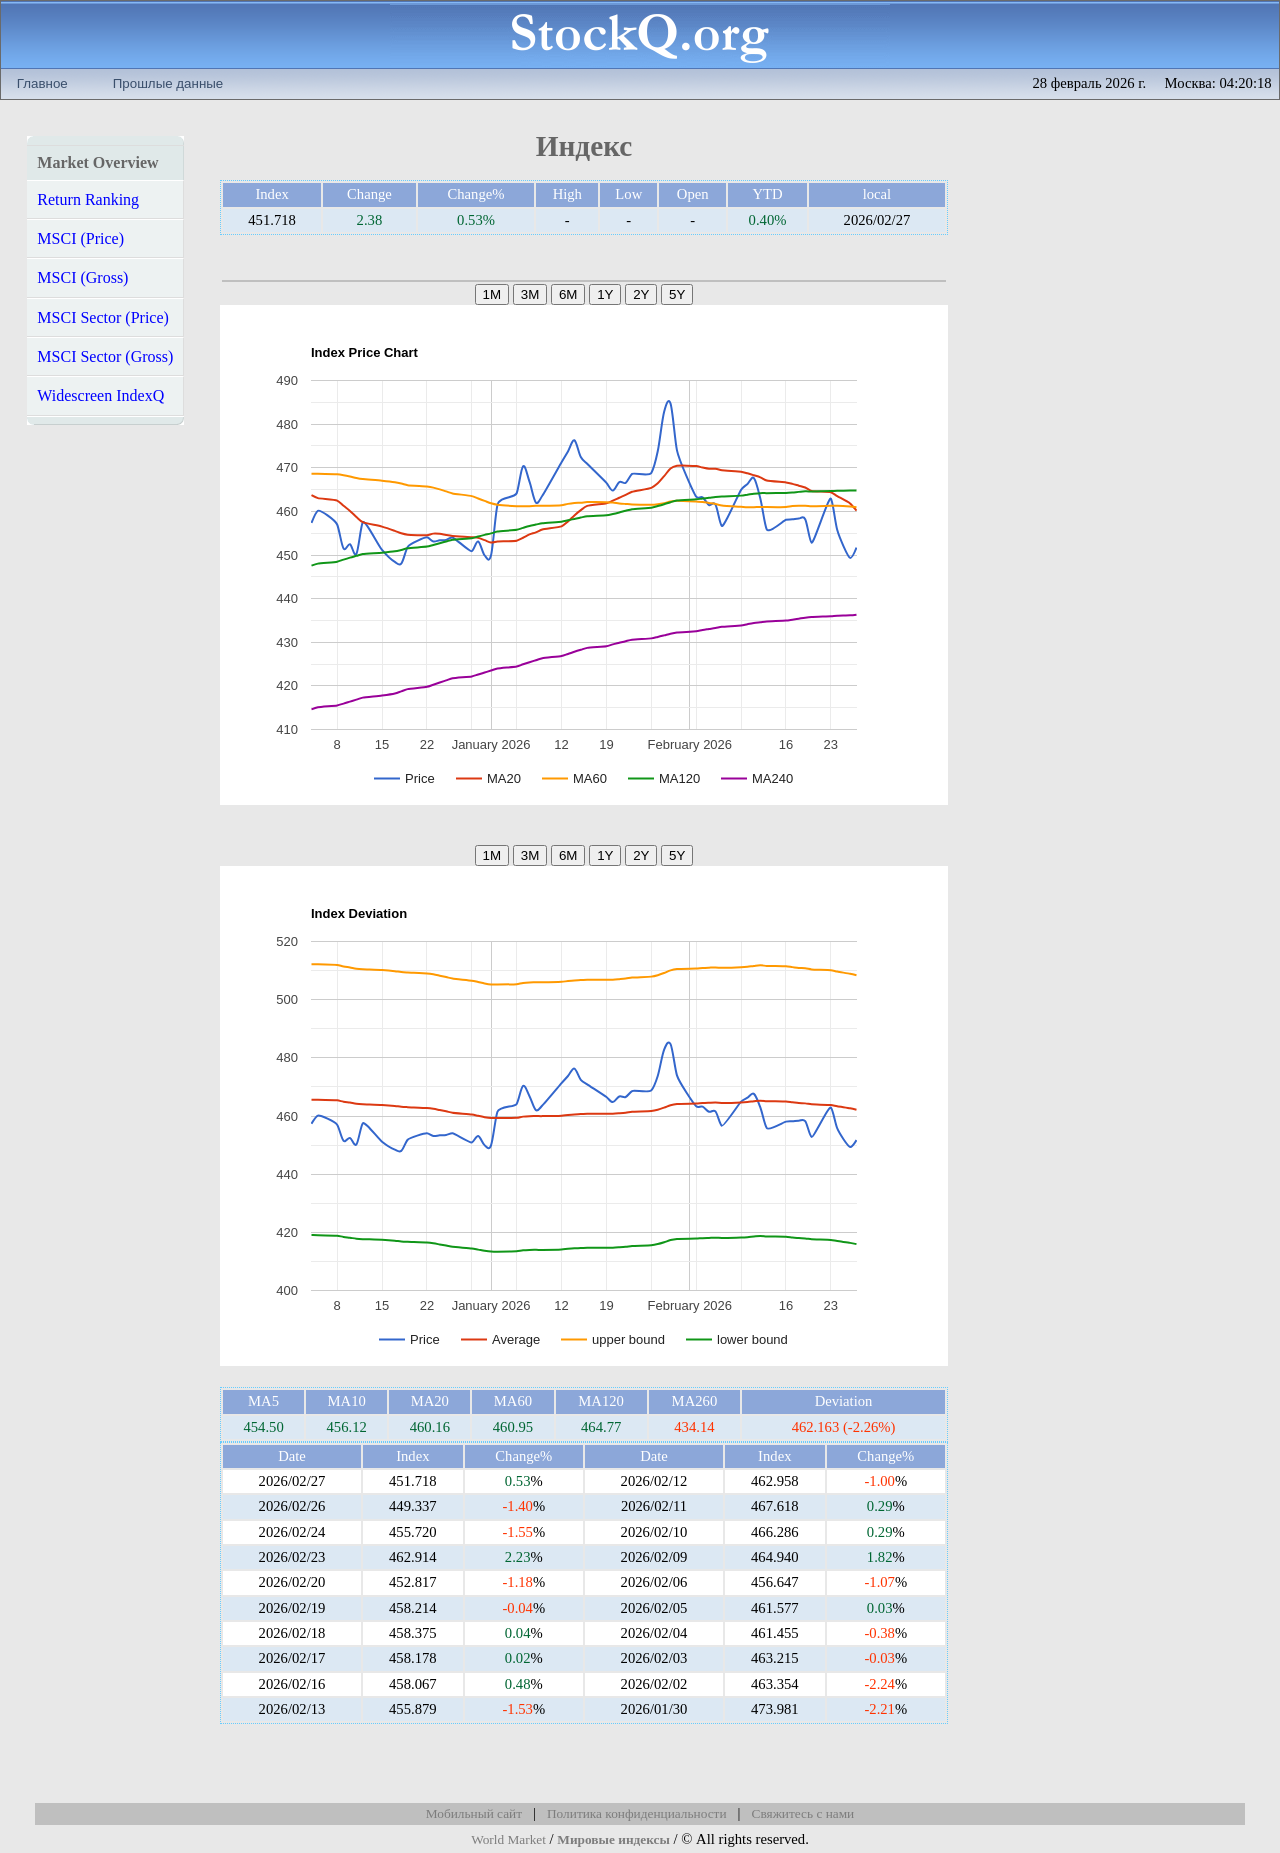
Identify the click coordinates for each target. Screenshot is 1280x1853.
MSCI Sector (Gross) (105, 356)
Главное (42, 83)
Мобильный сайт (474, 1813)
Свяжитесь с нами (803, 1813)
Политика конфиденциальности (637, 1813)
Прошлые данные (168, 83)
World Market (508, 1839)
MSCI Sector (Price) (103, 317)
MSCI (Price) (80, 238)
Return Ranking (88, 199)
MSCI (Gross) (82, 277)
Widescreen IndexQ (100, 395)
